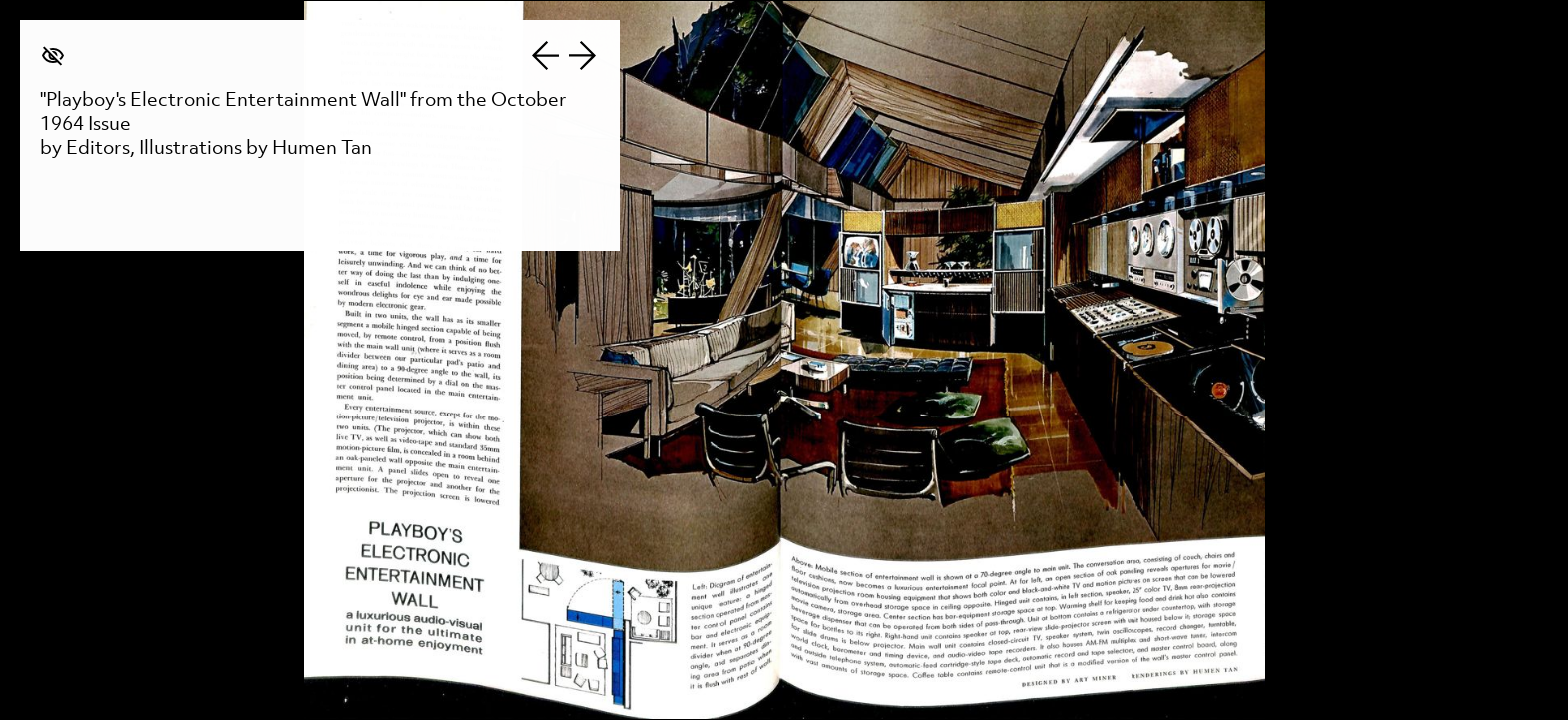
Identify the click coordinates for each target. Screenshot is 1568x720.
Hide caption (53, 55)
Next (583, 55)
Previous (545, 55)
